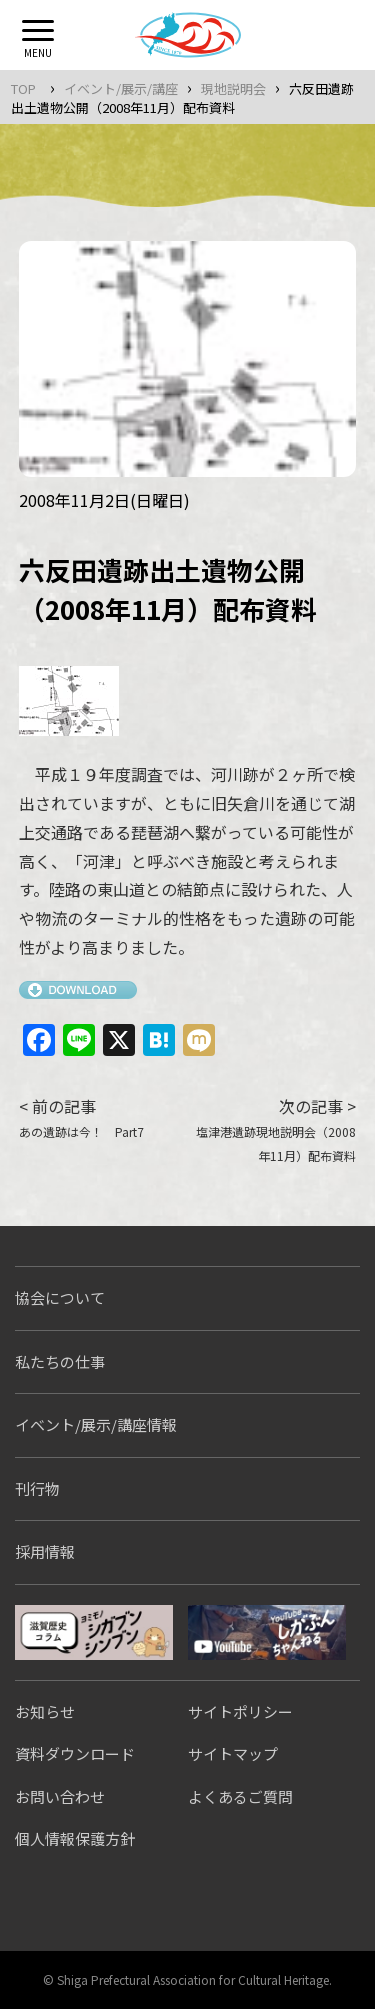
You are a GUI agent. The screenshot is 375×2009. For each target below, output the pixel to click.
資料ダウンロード (75, 1753)
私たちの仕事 (60, 1361)
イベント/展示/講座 (121, 88)
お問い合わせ (60, 1796)
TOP (23, 88)
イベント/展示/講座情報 (96, 1424)
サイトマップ (233, 1753)
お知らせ (45, 1711)
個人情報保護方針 (75, 1838)
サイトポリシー (240, 1711)
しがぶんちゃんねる (267, 1632)
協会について (60, 1297)
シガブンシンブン (94, 1632)
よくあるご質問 (240, 1796)
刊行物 (37, 1488)
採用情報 (45, 1551)
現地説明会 (233, 88)
